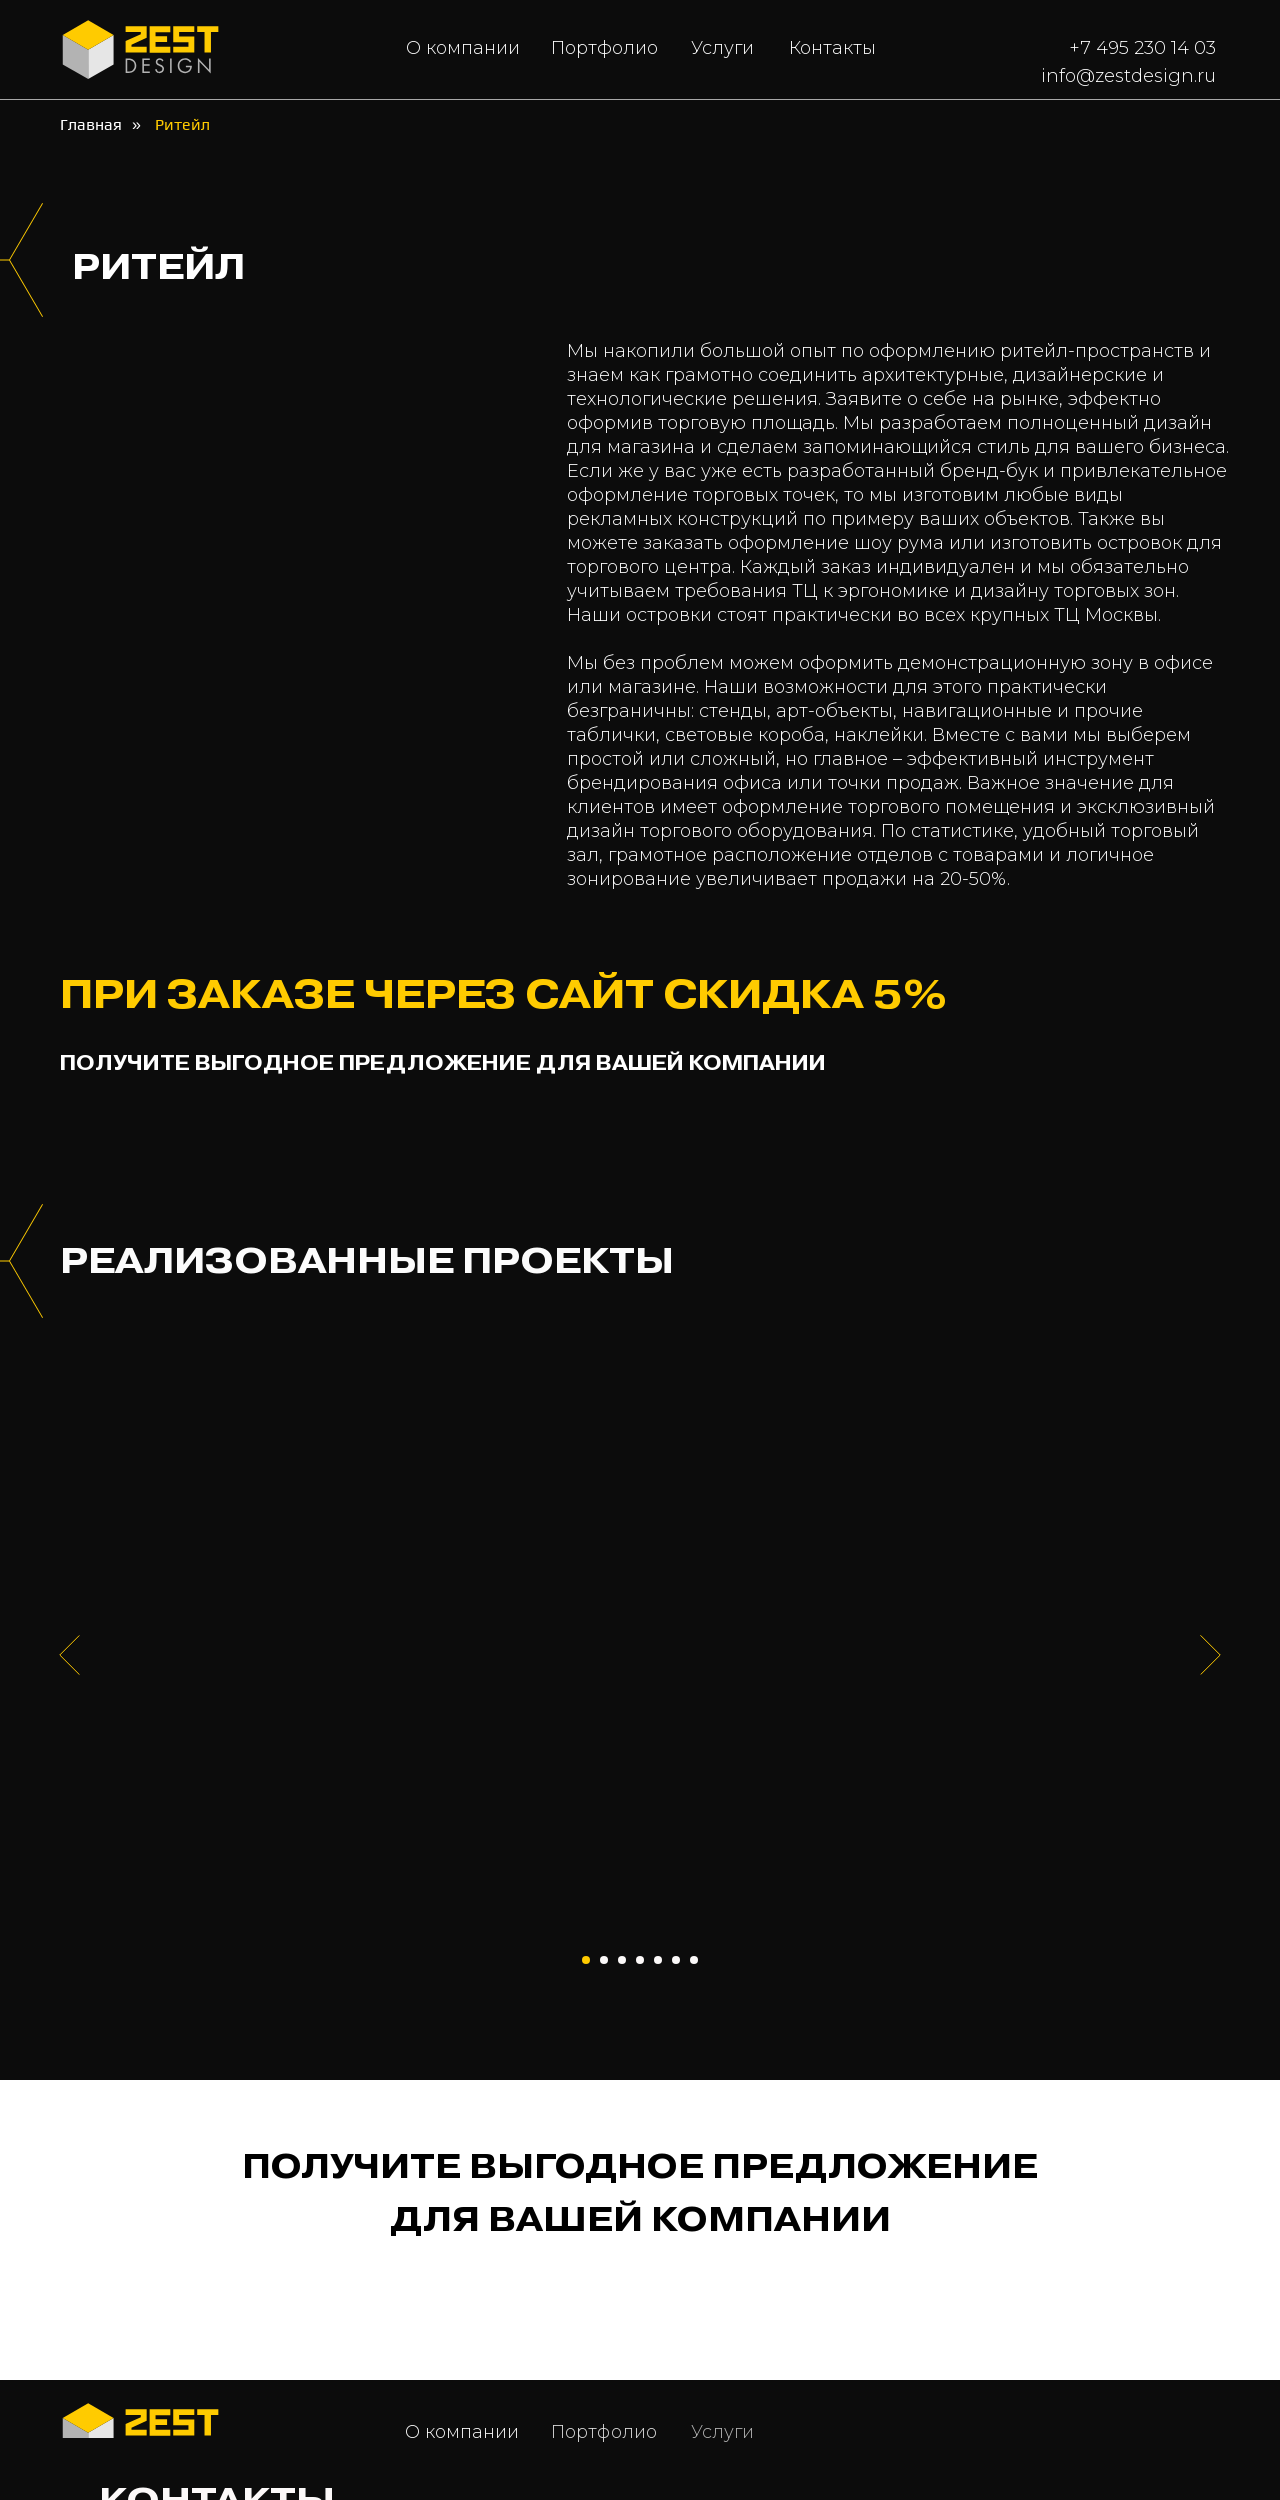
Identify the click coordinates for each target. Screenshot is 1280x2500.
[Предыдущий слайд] (69, 1655)
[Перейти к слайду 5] (658, 1960)
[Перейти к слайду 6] (676, 1960)
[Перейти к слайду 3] (622, 1960)
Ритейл (182, 124)
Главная (91, 124)
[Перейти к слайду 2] (604, 1960)
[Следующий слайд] (1210, 1655)
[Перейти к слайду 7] (694, 1960)
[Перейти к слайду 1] (586, 1960)
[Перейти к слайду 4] (640, 1960)
